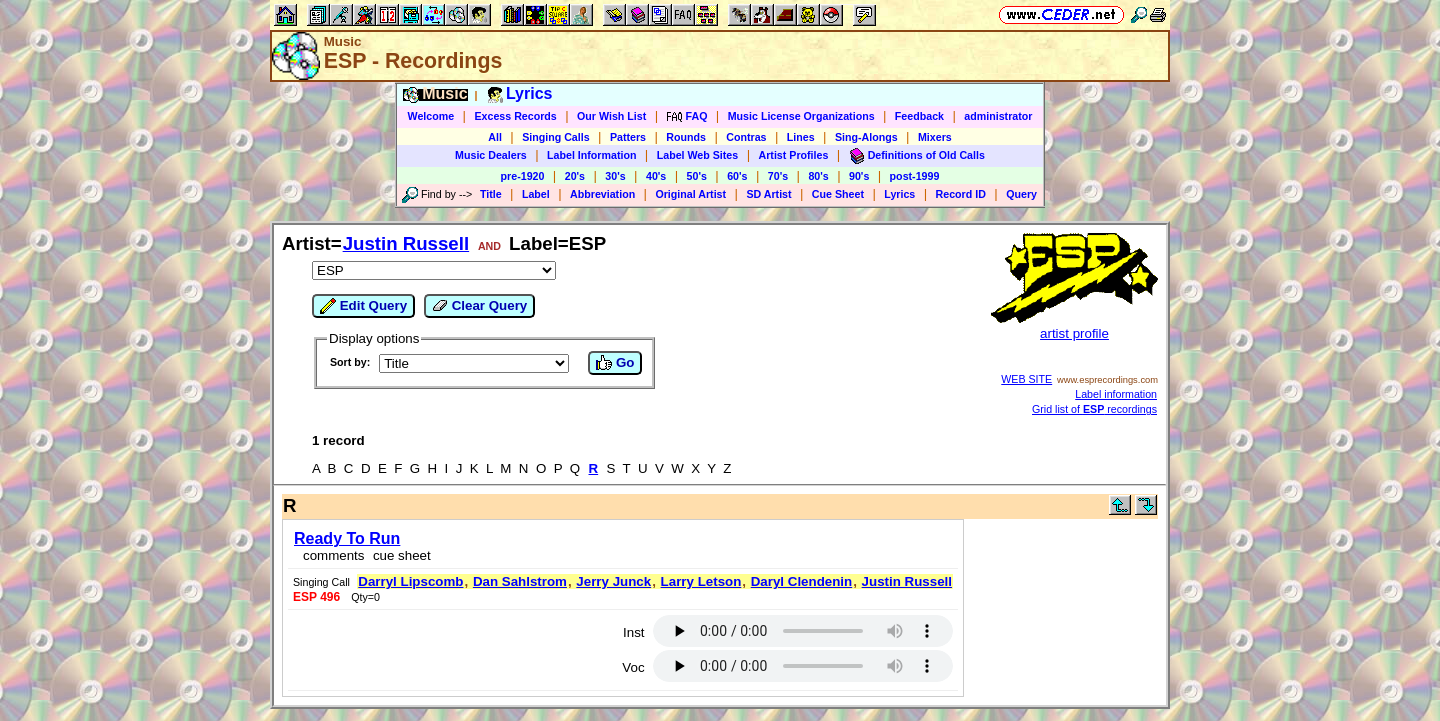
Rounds (686, 137)
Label (536, 194)
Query (1021, 194)
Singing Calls (556, 137)
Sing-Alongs (866, 137)
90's (859, 176)
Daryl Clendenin (801, 581)
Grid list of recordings (1094, 409)
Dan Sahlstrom (520, 581)
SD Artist (768, 194)
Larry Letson (701, 581)
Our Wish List (611, 116)
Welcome (431, 116)
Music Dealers (491, 155)
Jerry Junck (613, 581)
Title (491, 194)
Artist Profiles (794, 155)
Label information (1116, 394)
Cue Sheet (838, 194)
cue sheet (402, 555)
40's (656, 176)
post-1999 (915, 176)
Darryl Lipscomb (410, 581)
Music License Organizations (801, 116)
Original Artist (690, 194)
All (495, 137)
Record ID (961, 194)
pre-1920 (523, 176)
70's (778, 176)
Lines (801, 137)
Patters (628, 137)
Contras (746, 137)
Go (615, 363)
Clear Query (479, 306)
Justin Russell (406, 243)
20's (575, 176)
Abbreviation (602, 194)
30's (615, 176)
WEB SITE (1026, 379)
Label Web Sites (698, 155)
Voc (633, 667)
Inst (633, 632)
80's (818, 176)
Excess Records (515, 116)
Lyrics (899, 194)
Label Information (591, 155)
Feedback (919, 116)
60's (737, 176)
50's (697, 176)
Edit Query (363, 306)
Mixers (935, 137)
